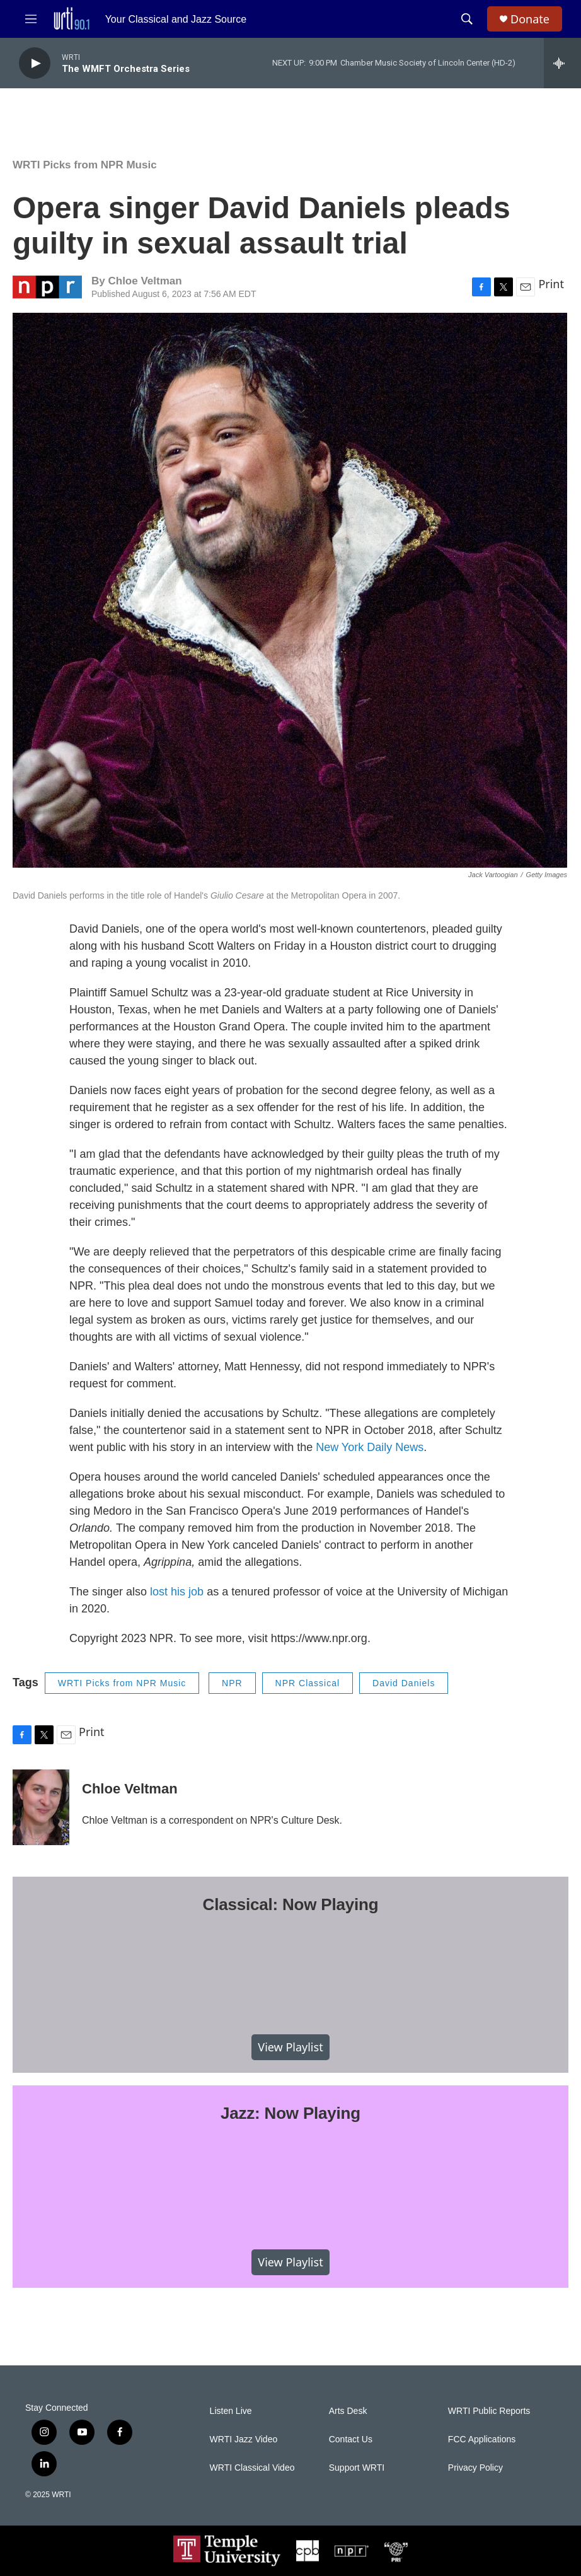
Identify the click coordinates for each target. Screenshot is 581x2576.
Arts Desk (348, 2411)
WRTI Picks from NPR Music (85, 165)
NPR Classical (307, 1683)
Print (551, 283)
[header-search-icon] (467, 19)
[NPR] (352, 2551)
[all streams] (562, 63)
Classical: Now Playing (291, 1904)
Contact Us (350, 2439)
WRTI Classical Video (252, 2468)
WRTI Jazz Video (244, 2439)
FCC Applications (481, 2439)
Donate (529, 19)
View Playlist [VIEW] (290, 2046)
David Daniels (403, 1683)
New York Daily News (369, 1447)
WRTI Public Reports (489, 2411)
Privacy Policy (475, 2468)
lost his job (177, 1591)
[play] (35, 63)
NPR (232, 1683)
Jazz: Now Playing (290, 2113)
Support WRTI (356, 2468)
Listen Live (231, 2411)
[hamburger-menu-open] (31, 19)
